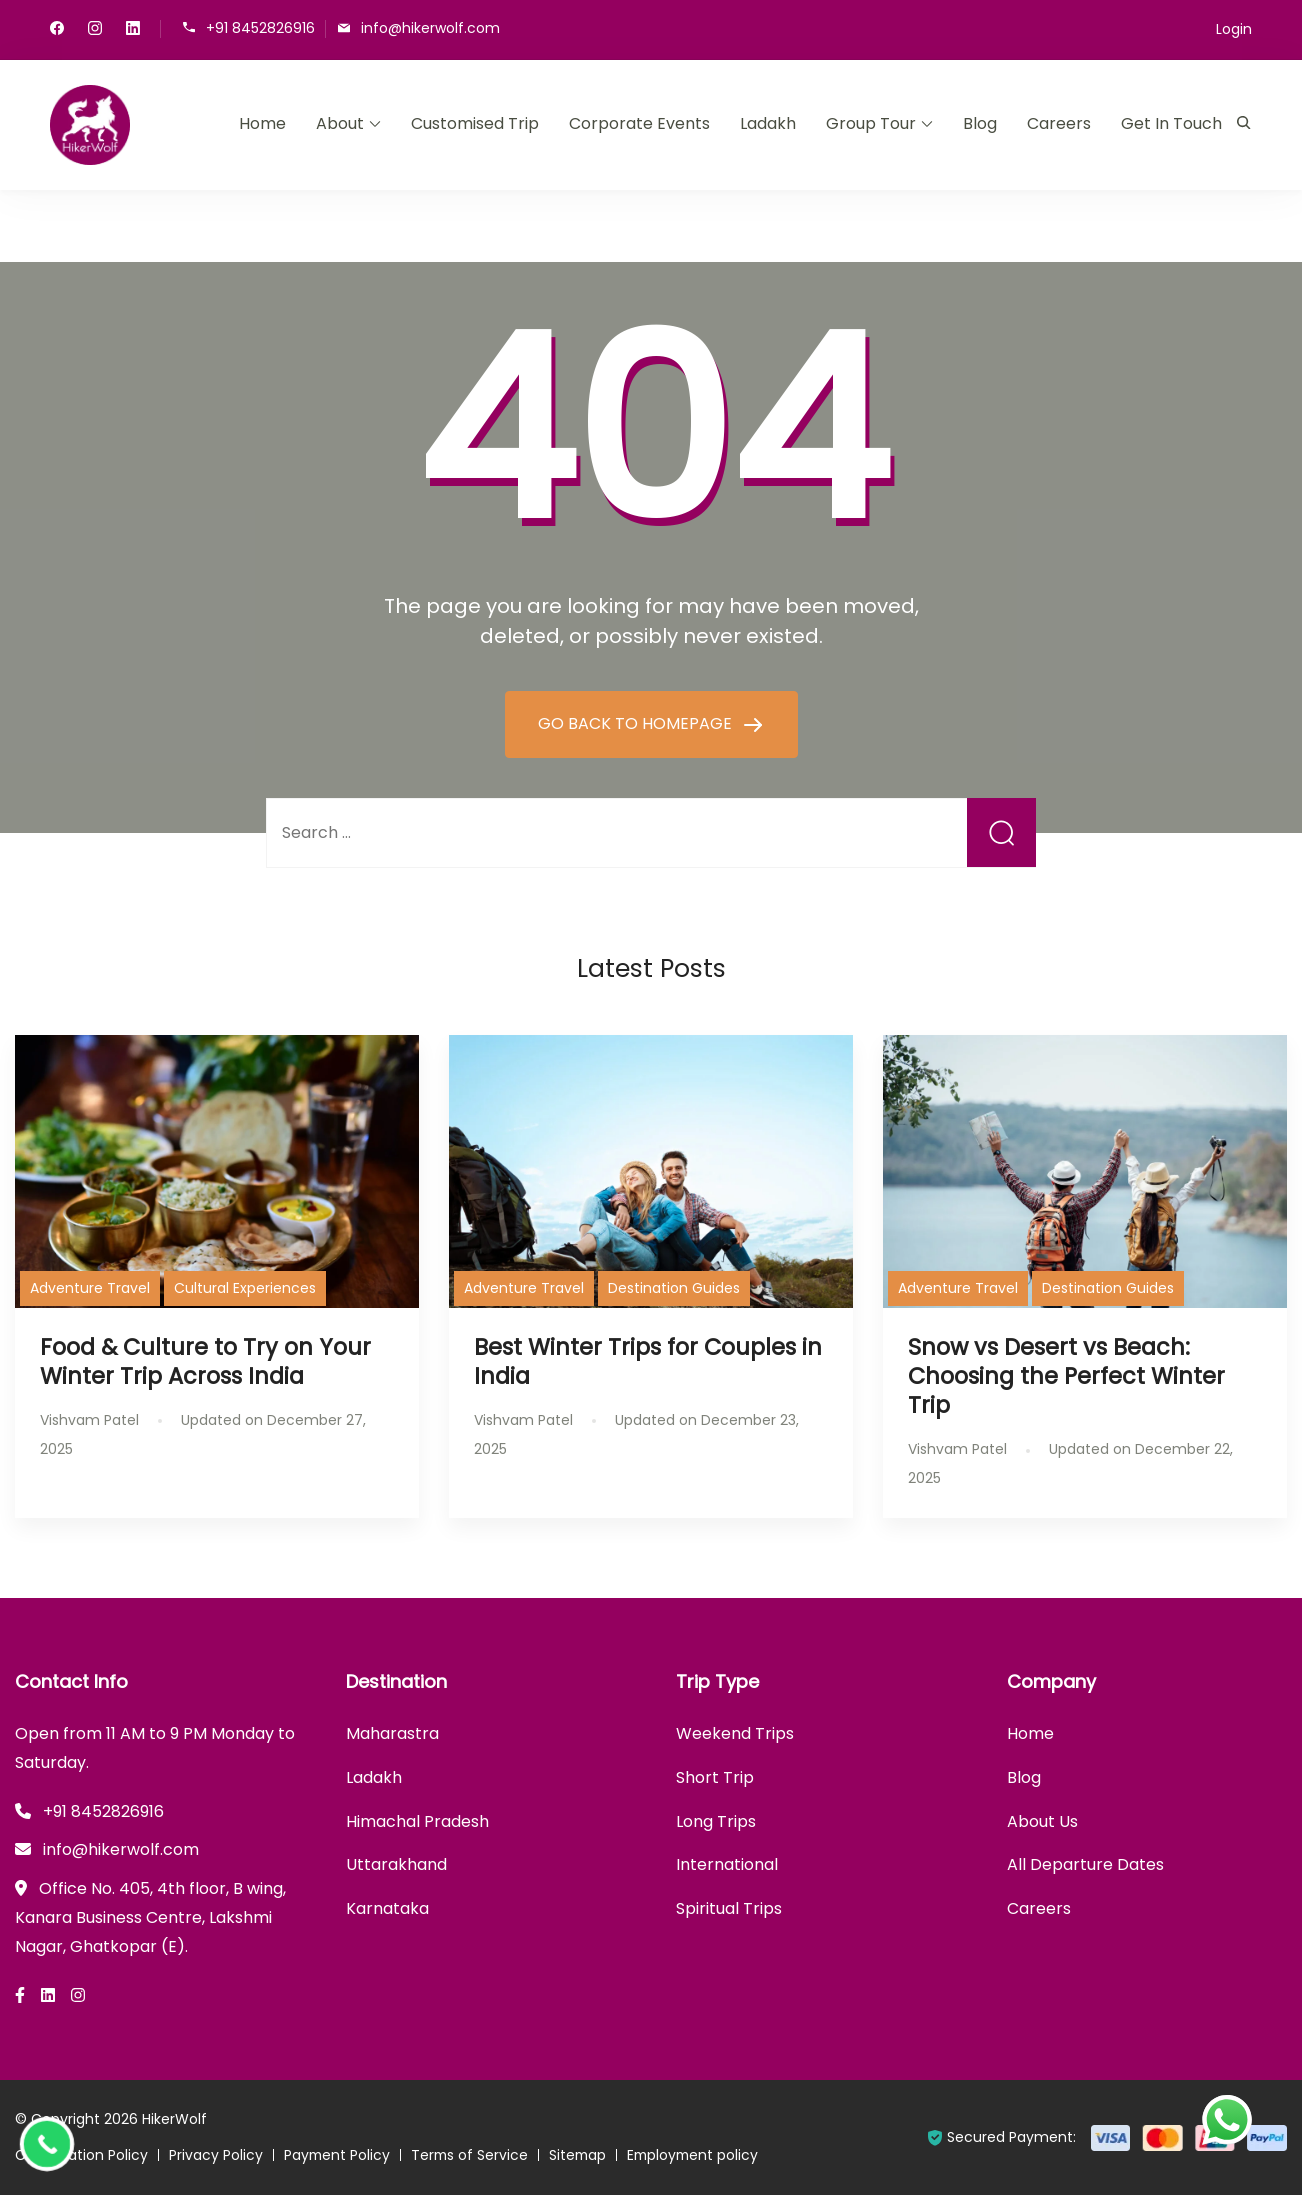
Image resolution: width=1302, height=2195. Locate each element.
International (727, 1864)
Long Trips (716, 1821)
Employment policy (700, 2155)
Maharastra (392, 1733)
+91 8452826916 (260, 27)
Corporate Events (639, 123)
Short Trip (715, 1777)
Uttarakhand (396, 1864)
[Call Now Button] (47, 2144)
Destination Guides (674, 1288)
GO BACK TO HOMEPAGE (637, 723)
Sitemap (582, 2155)
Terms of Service (472, 2155)
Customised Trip (475, 123)
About (340, 123)
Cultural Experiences (245, 1288)
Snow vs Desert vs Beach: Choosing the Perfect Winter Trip (1066, 1376)
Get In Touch (1171, 123)
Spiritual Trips (729, 1908)
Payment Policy (338, 2155)
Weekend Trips (735, 1733)
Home (262, 123)
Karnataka (387, 1908)
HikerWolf (174, 2119)
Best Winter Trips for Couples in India (648, 1361)
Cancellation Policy (81, 2155)
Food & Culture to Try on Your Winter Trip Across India (205, 1361)
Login (1234, 29)
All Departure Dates (1085, 1864)
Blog (980, 123)
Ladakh (768, 123)
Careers (1059, 123)
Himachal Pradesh (417, 1821)
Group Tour (871, 123)
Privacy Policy (216, 2155)
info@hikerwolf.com (430, 27)
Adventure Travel (90, 1288)
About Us (1042, 1821)
